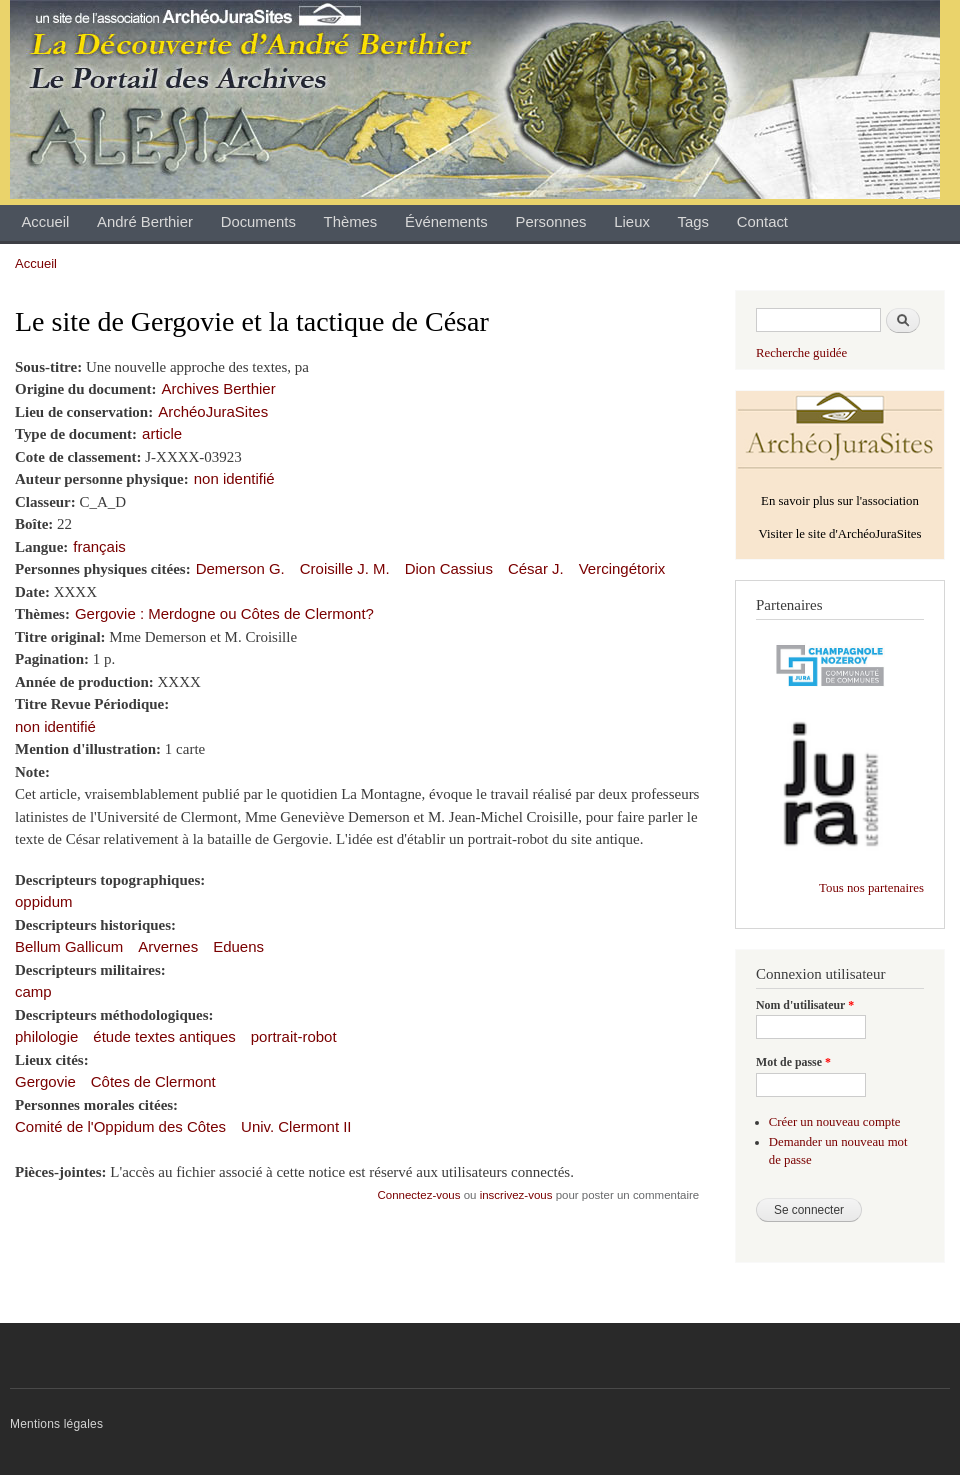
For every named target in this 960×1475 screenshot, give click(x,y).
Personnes (550, 222)
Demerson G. (240, 568)
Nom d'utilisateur (805, 1005)
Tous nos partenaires (871, 888)
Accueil (45, 222)
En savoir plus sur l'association (840, 501)
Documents (258, 222)
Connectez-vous (419, 1195)
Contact (762, 222)
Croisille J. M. (345, 568)
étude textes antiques (164, 1036)
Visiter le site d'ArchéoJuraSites (839, 534)
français (99, 546)
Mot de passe (793, 1062)
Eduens (238, 946)
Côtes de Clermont (153, 1081)
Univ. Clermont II (296, 1126)
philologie (46, 1036)
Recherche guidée (801, 353)
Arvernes (168, 946)
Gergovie (45, 1081)
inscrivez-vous (516, 1195)
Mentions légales (56, 1424)
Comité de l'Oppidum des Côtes (120, 1126)
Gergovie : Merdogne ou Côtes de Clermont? (224, 613)
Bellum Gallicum (69, 946)
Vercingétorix (622, 568)
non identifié (234, 478)
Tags (693, 222)
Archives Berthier (219, 388)
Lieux (632, 222)
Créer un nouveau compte (835, 1122)
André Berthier (145, 222)
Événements (446, 222)
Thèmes (351, 222)
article (162, 433)
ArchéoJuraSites (213, 411)
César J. (536, 568)
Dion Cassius (449, 568)
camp (33, 991)
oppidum (43, 901)
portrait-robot (294, 1036)
